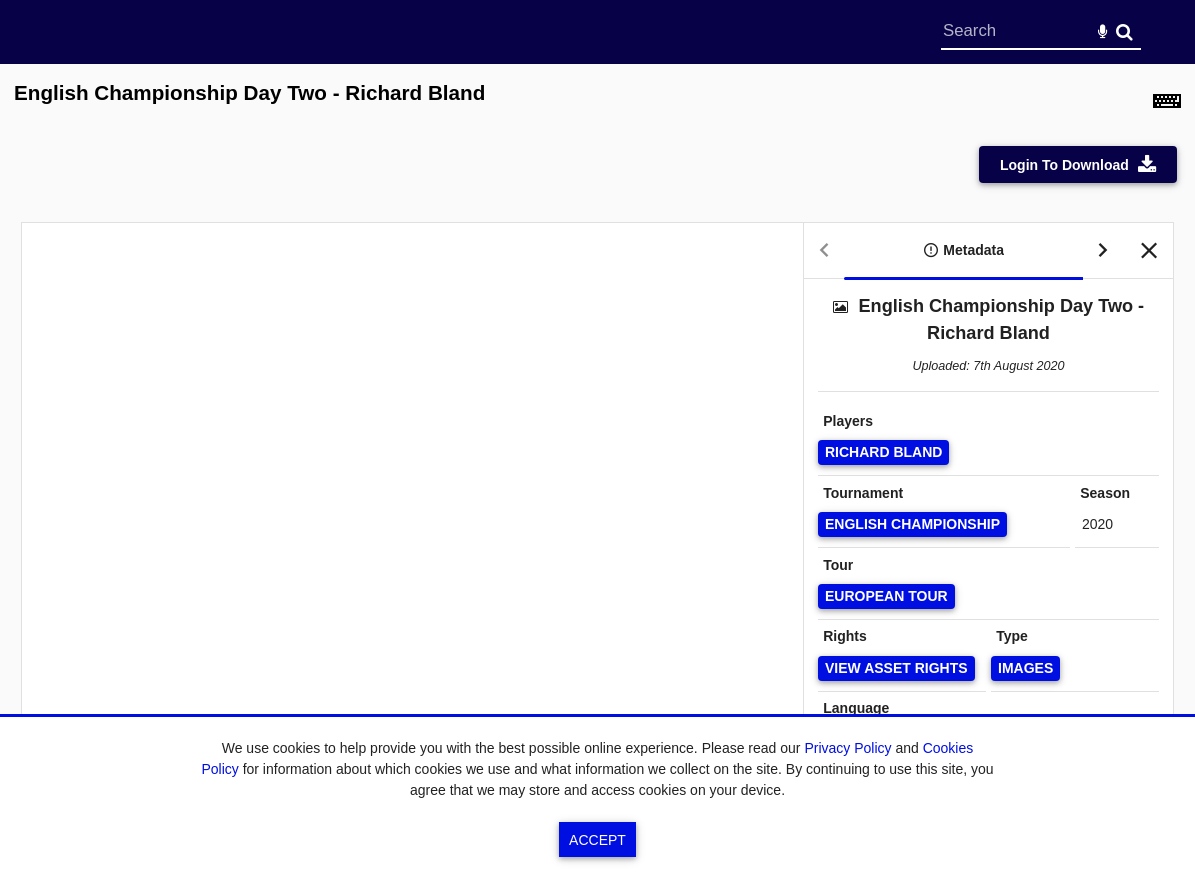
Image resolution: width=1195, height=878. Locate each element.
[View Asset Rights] (896, 668)
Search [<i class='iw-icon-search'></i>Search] (1124, 31)
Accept (597, 840)
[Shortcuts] (1167, 104)
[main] (597, 437)
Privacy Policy (847, 748)
